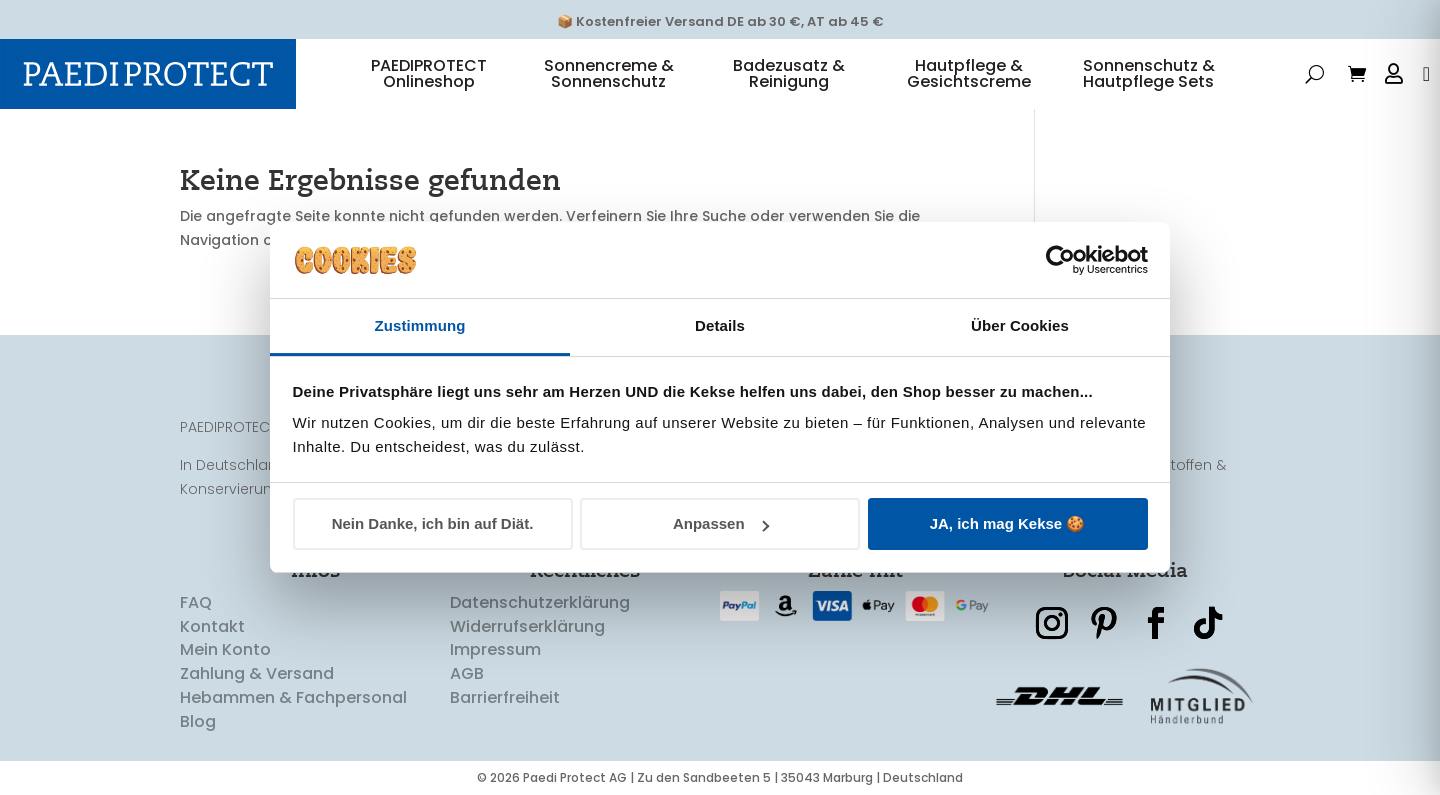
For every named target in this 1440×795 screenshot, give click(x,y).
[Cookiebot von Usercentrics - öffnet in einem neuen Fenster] (1060, 260)
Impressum (495, 650)
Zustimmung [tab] (420, 325)
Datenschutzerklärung (540, 603)
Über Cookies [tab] (1020, 325)
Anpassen (721, 523)
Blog (198, 722)
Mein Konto (225, 650)
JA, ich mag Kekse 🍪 (1008, 523)
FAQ (196, 603)
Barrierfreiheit (505, 698)
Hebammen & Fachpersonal (293, 698)
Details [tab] (720, 325)
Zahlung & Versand (257, 674)
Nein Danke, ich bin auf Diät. (433, 523)
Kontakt (212, 626)
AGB (467, 674)
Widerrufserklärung (527, 626)
